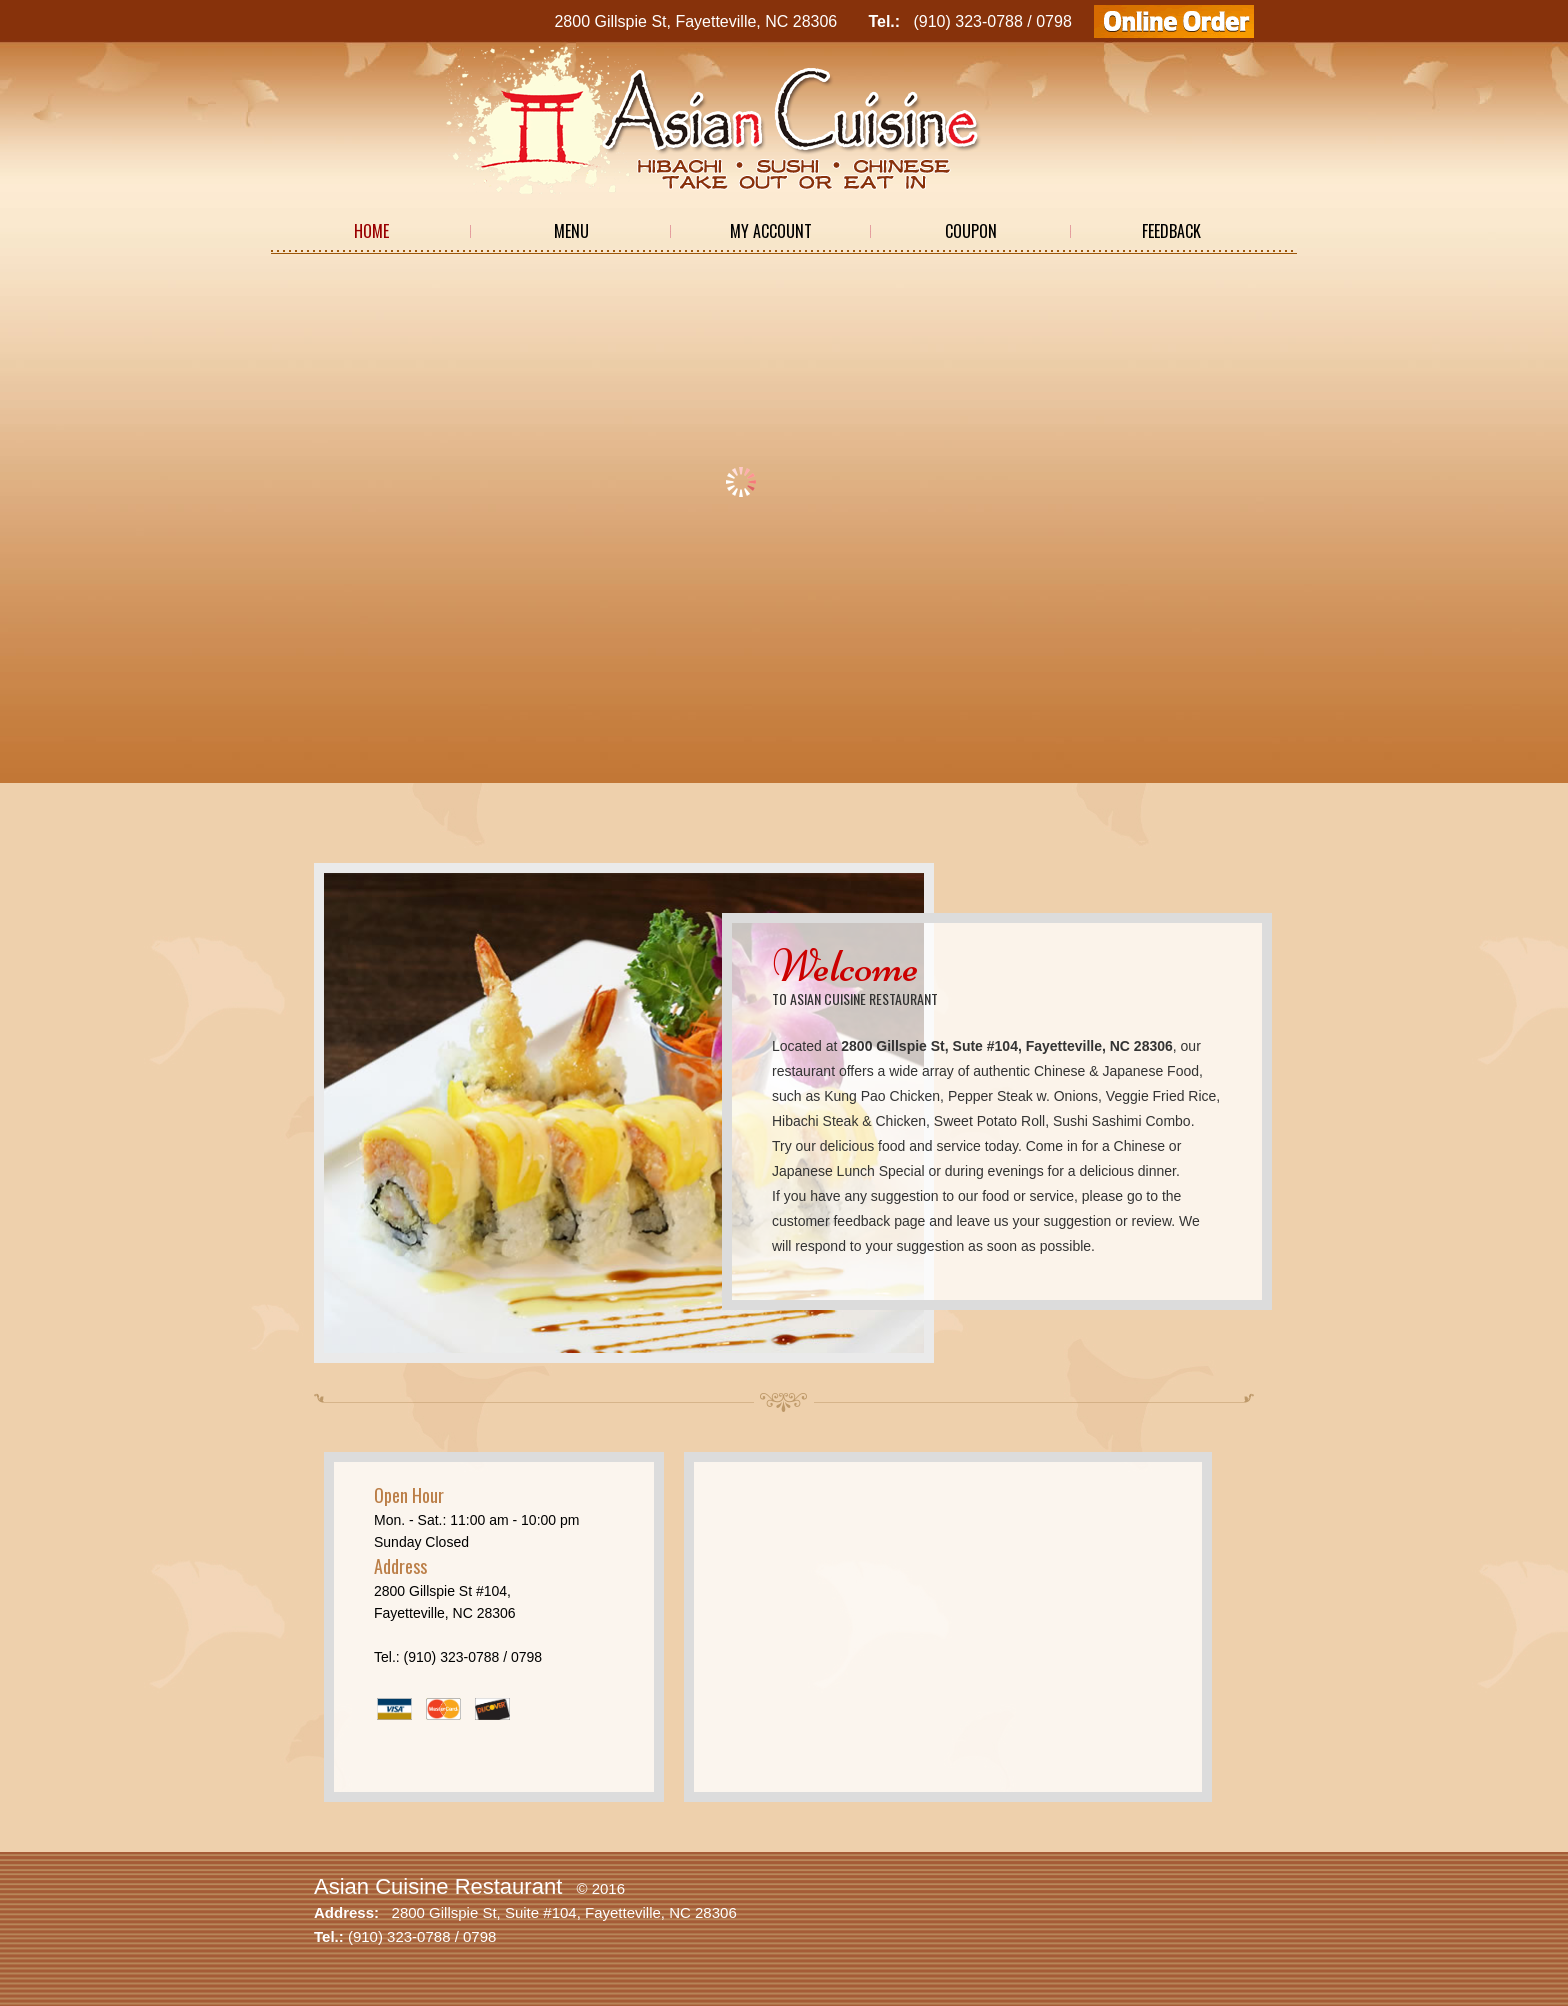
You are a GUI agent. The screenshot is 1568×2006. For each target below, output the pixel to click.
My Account (771, 231)
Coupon (971, 231)
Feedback (1171, 231)
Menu (571, 231)
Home (371, 231)
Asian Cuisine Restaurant (438, 1886)
